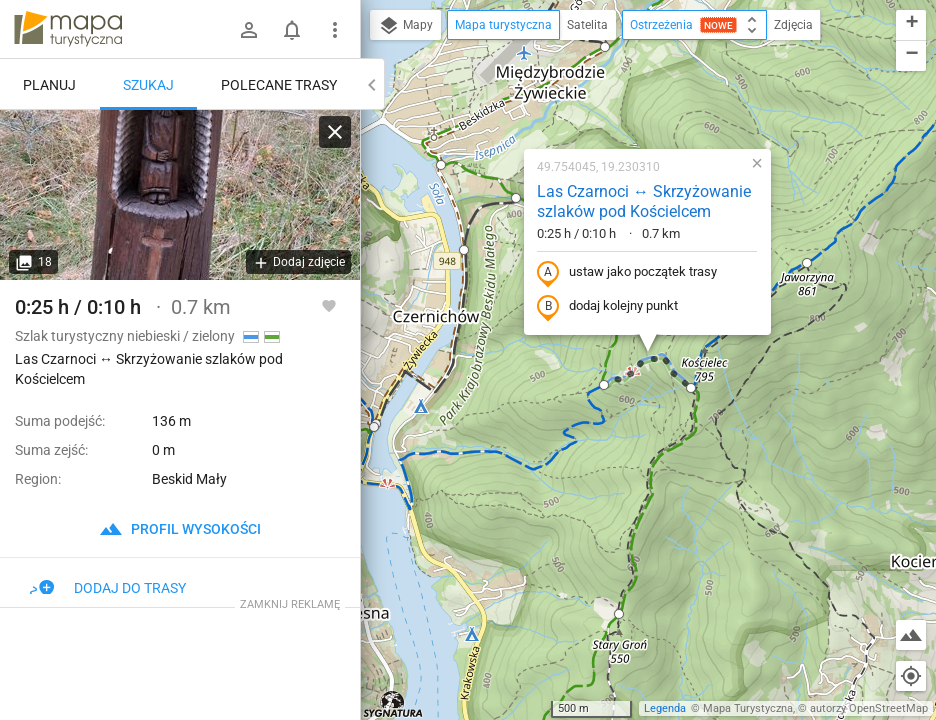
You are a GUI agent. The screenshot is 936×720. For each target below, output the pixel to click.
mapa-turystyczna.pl (68, 29)
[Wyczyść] (335, 132)
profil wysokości (180, 529)
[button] (441, 165)
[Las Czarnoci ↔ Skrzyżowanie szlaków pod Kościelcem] (180, 195)
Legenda (665, 708)
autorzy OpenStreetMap (869, 708)
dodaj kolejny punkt (607, 307)
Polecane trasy (279, 85)
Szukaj (148, 85)
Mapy (405, 26)
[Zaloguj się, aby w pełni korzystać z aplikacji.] (329, 305)
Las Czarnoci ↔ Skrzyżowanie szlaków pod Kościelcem (644, 202)
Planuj (49, 85)
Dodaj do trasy (108, 588)
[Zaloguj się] (249, 30)
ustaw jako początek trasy (627, 273)
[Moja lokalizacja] (911, 676)
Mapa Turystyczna (748, 708)
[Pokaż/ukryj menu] (335, 30)
